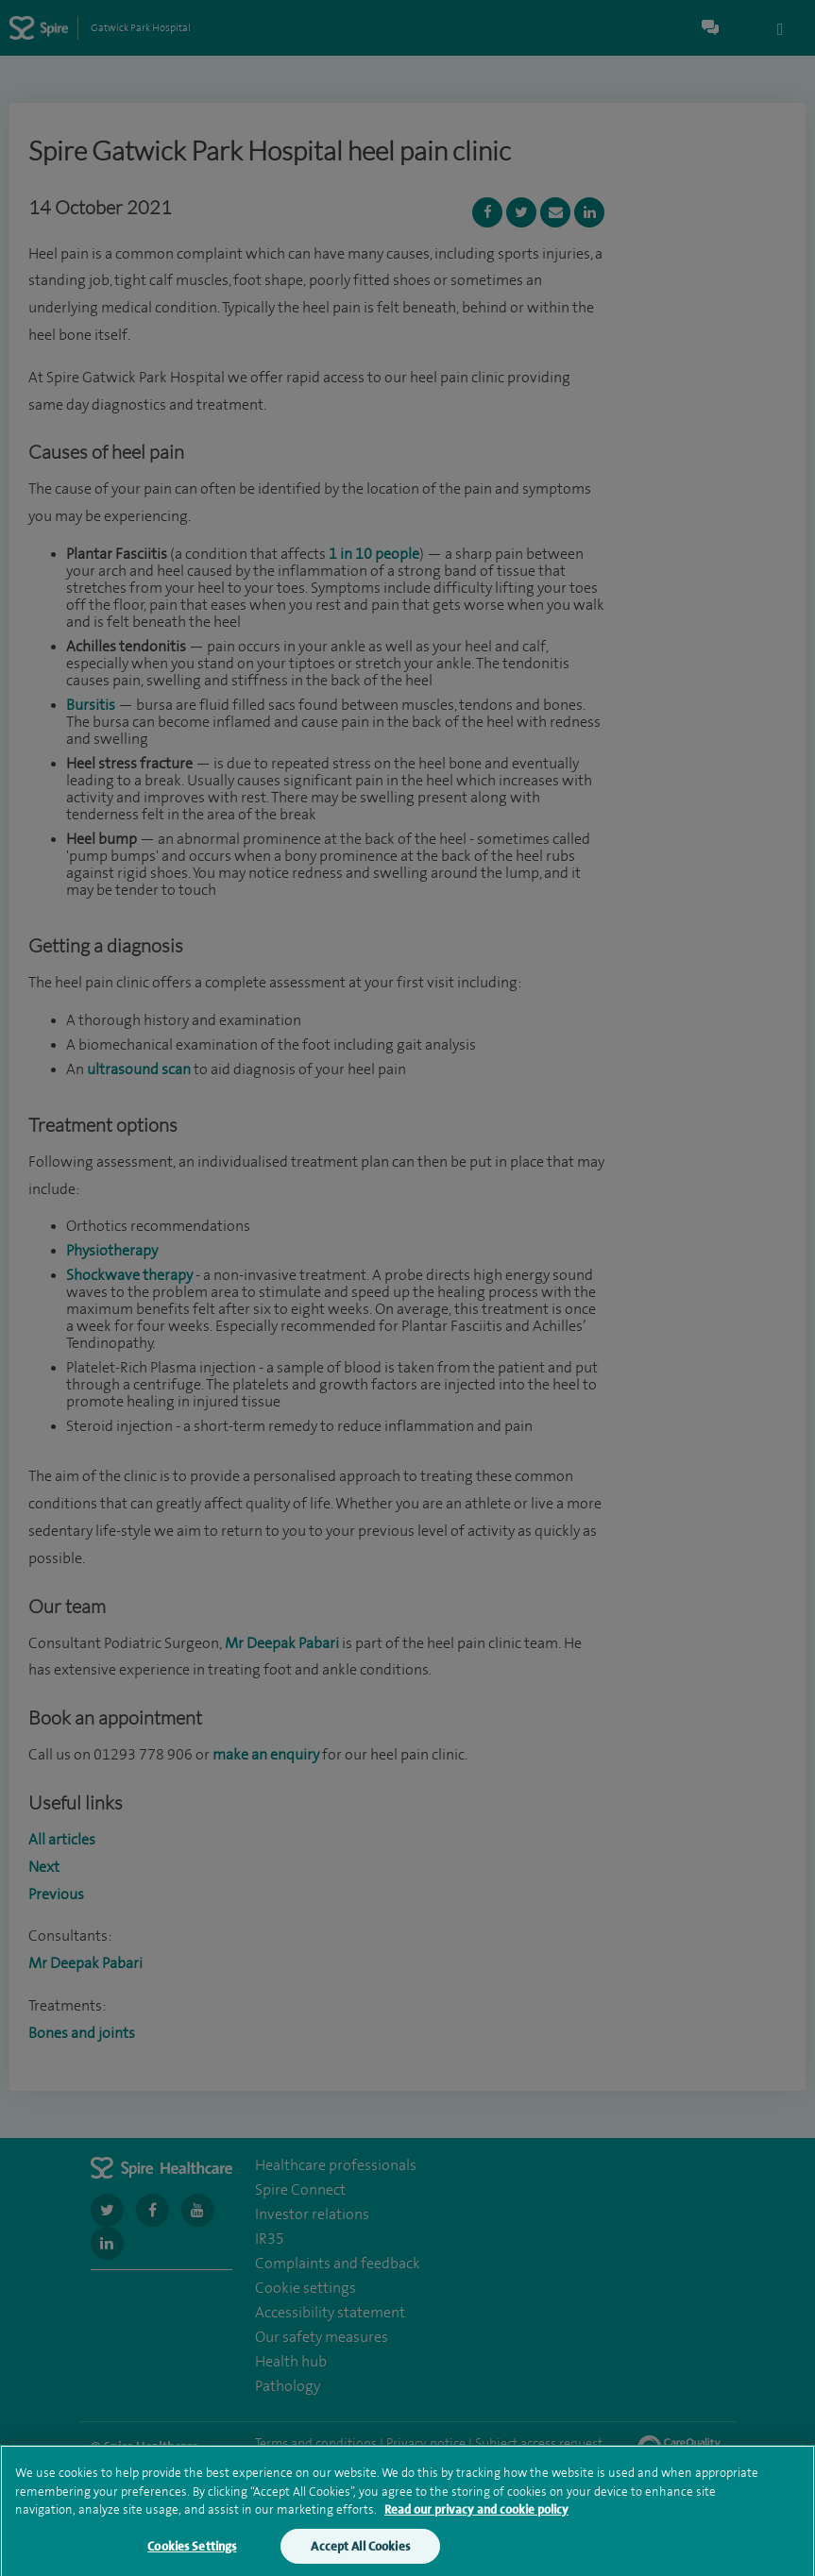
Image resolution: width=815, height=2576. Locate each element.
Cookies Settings (191, 2552)
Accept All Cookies (360, 2552)
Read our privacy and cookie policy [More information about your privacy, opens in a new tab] (476, 2515)
